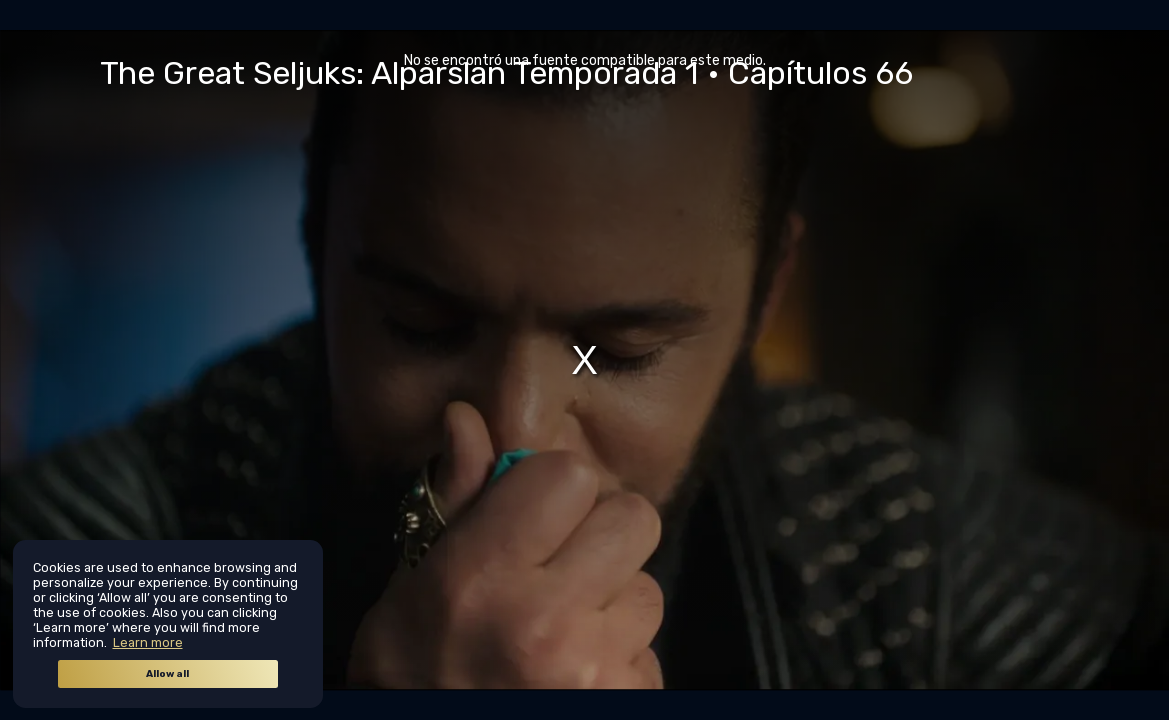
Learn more (148, 642)
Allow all (167, 674)
